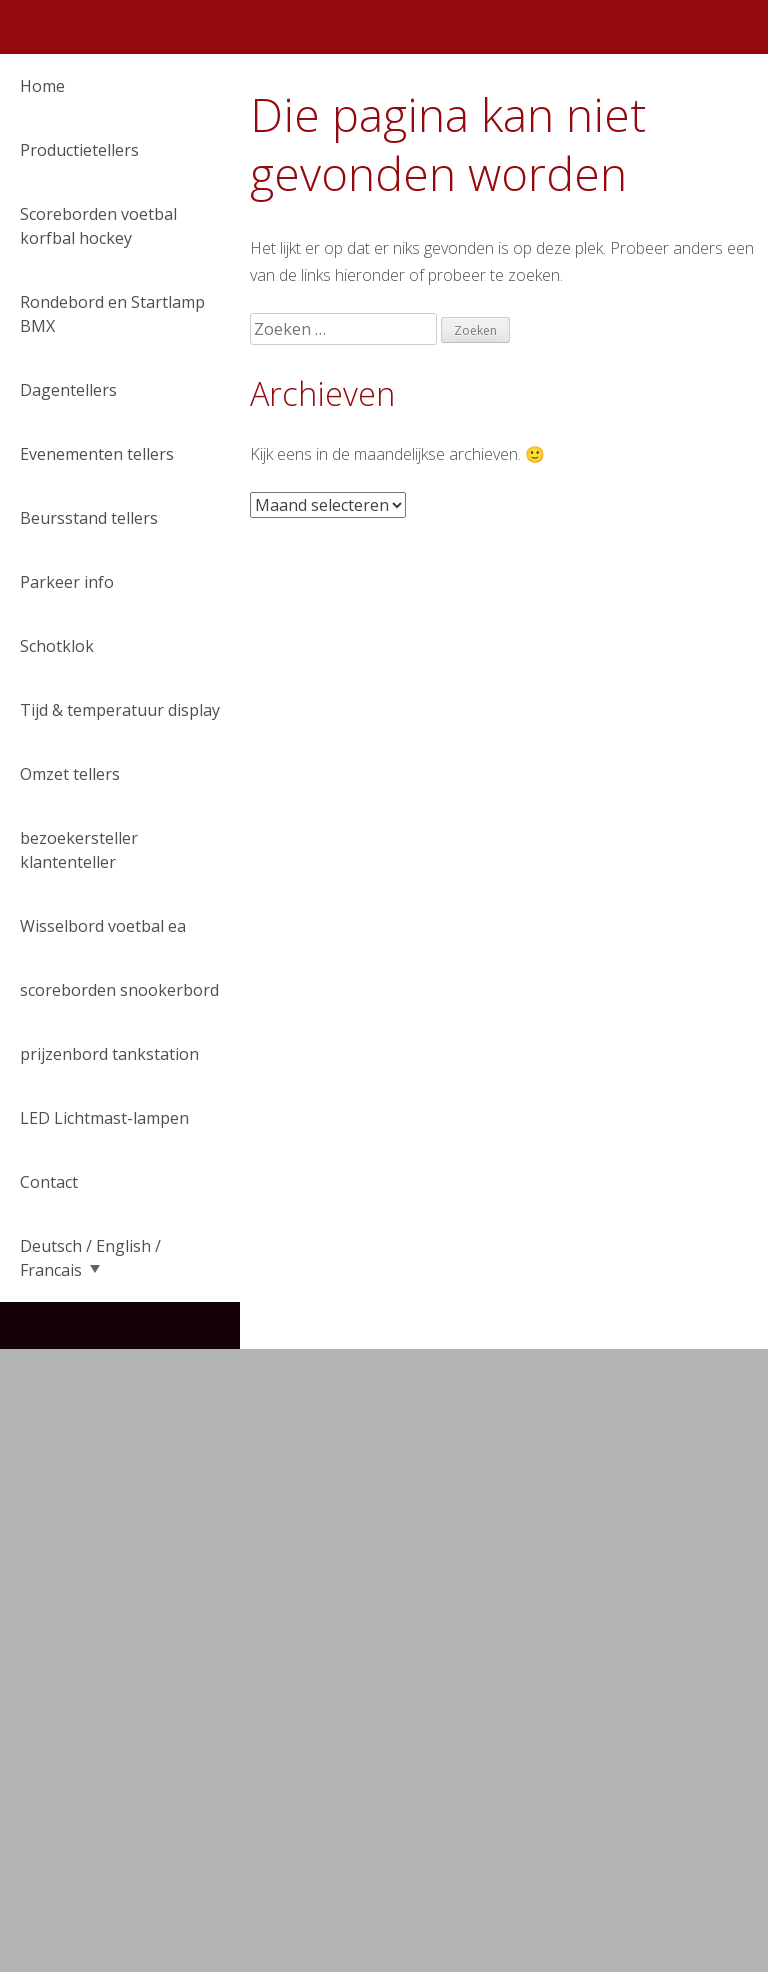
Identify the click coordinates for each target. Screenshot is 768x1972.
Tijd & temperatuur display (120, 710)
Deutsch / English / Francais (90, 1258)
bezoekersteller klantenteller (79, 850)
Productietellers (79, 150)
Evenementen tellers (97, 454)
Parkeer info (67, 582)
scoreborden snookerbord (119, 990)
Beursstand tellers (89, 518)
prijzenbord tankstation (109, 1054)
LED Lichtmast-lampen (104, 1118)
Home (42, 86)
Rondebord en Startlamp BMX (112, 314)
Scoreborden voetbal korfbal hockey (98, 226)
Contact (49, 1182)
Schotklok (57, 646)
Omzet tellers (70, 774)
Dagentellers (68, 390)
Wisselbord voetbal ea (103, 926)
